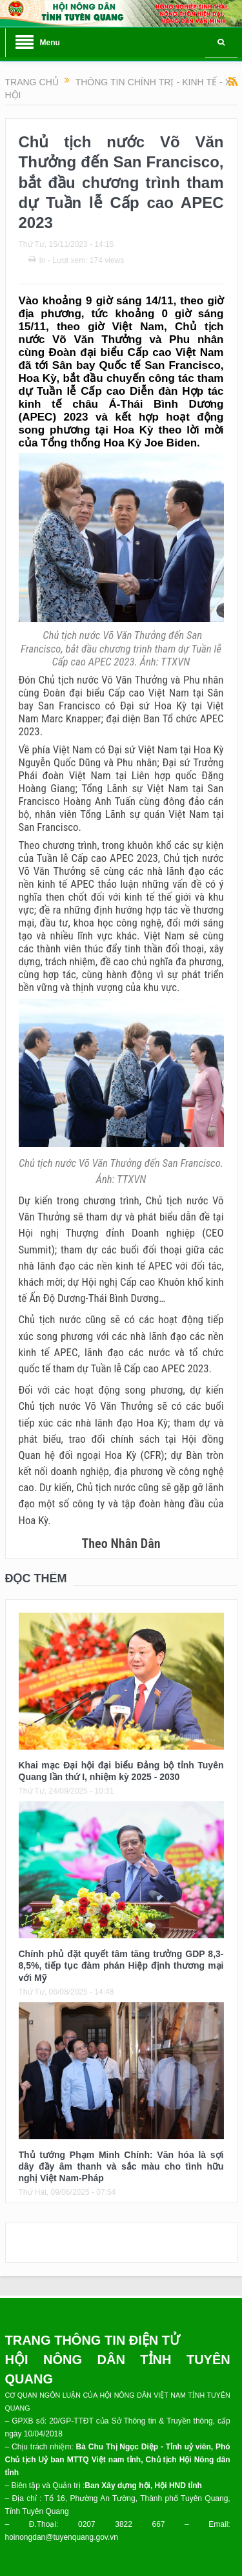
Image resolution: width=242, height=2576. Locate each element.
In (37, 260)
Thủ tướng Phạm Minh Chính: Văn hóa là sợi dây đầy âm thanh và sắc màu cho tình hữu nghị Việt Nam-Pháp (121, 2166)
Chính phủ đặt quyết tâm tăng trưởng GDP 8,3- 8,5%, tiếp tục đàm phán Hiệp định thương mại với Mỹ (121, 1965)
